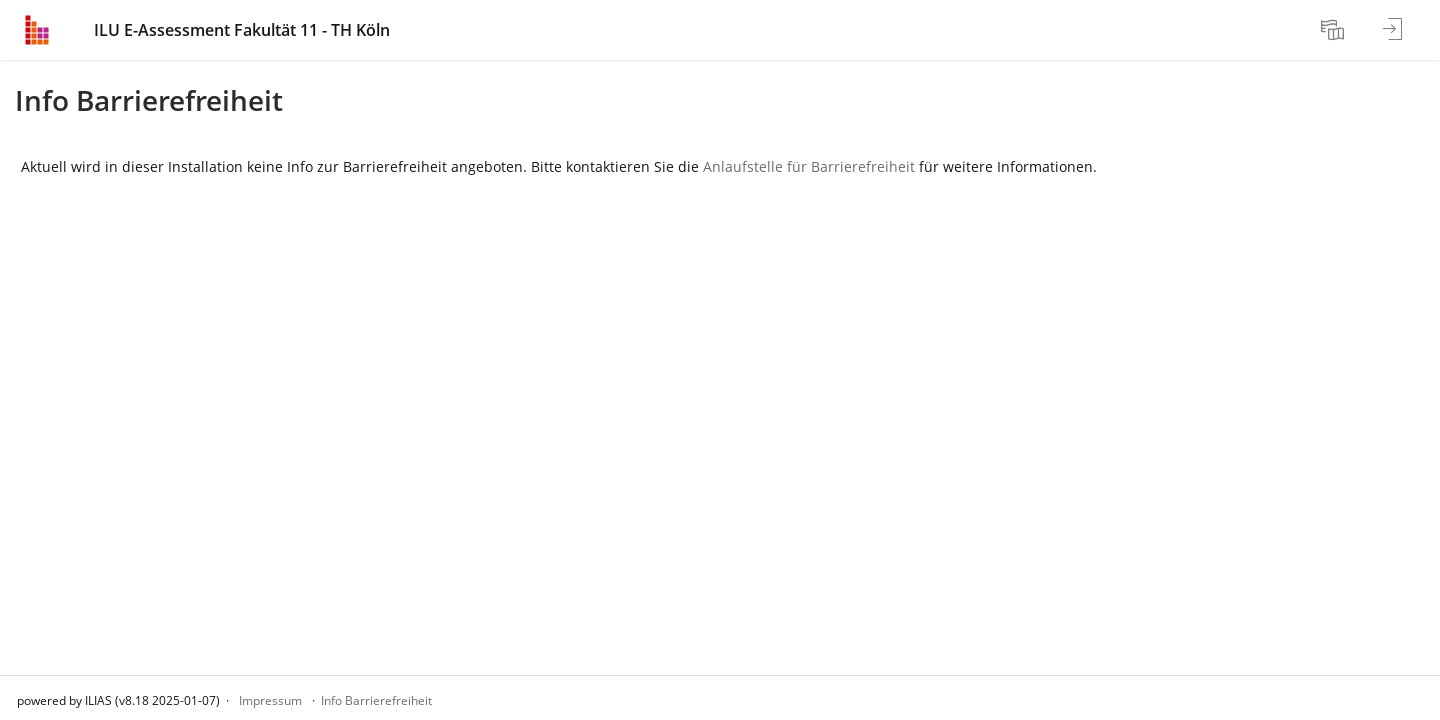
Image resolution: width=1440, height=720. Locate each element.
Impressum (270, 700)
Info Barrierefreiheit (376, 700)
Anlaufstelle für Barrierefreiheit (809, 166)
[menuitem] (1335, 30)
